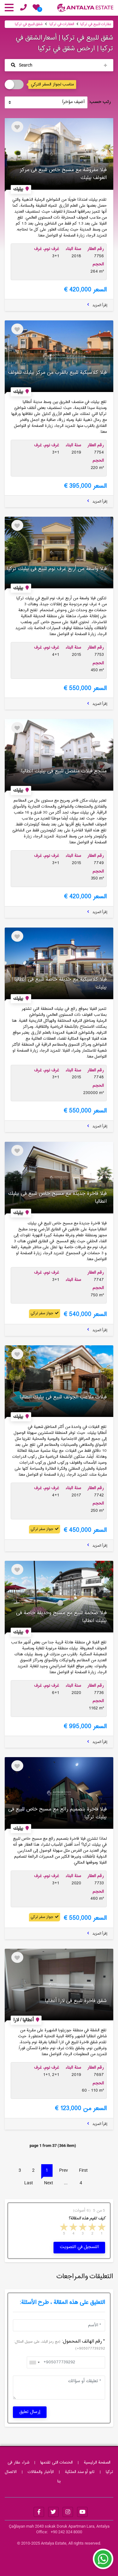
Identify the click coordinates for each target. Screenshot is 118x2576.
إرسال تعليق (29, 2412)
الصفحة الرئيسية (97, 2462)
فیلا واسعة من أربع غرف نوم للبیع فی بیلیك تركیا (57, 569)
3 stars (82, 2228)
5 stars (63, 2228)
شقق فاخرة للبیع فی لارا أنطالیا (76, 2001)
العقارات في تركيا (61, 24)
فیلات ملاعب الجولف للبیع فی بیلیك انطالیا (63, 1397)
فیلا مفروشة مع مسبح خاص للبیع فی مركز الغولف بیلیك (63, 173)
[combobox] (34, 2362)
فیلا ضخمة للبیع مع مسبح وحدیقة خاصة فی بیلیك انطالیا (61, 1617)
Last (28, 2182)
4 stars (72, 2228)
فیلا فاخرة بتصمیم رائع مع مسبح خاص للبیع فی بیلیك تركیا (57, 1813)
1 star (101, 2228)
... (66, 2182)
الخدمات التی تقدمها (56, 2462)
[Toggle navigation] (59, 65)
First (83, 2170)
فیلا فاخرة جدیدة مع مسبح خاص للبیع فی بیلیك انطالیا (57, 1197)
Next (48, 2182)
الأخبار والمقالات (41, 2472)
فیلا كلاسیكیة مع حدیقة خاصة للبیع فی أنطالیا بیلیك (60, 983)
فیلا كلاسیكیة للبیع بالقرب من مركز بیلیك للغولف (57, 372)
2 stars (91, 2228)
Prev (63, 2170)
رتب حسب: (100, 102)
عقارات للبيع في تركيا (95, 24)
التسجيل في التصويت (79, 2247)
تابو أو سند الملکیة (80, 2472)
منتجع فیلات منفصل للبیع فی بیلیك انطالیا (64, 771)
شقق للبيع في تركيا (29, 24)
